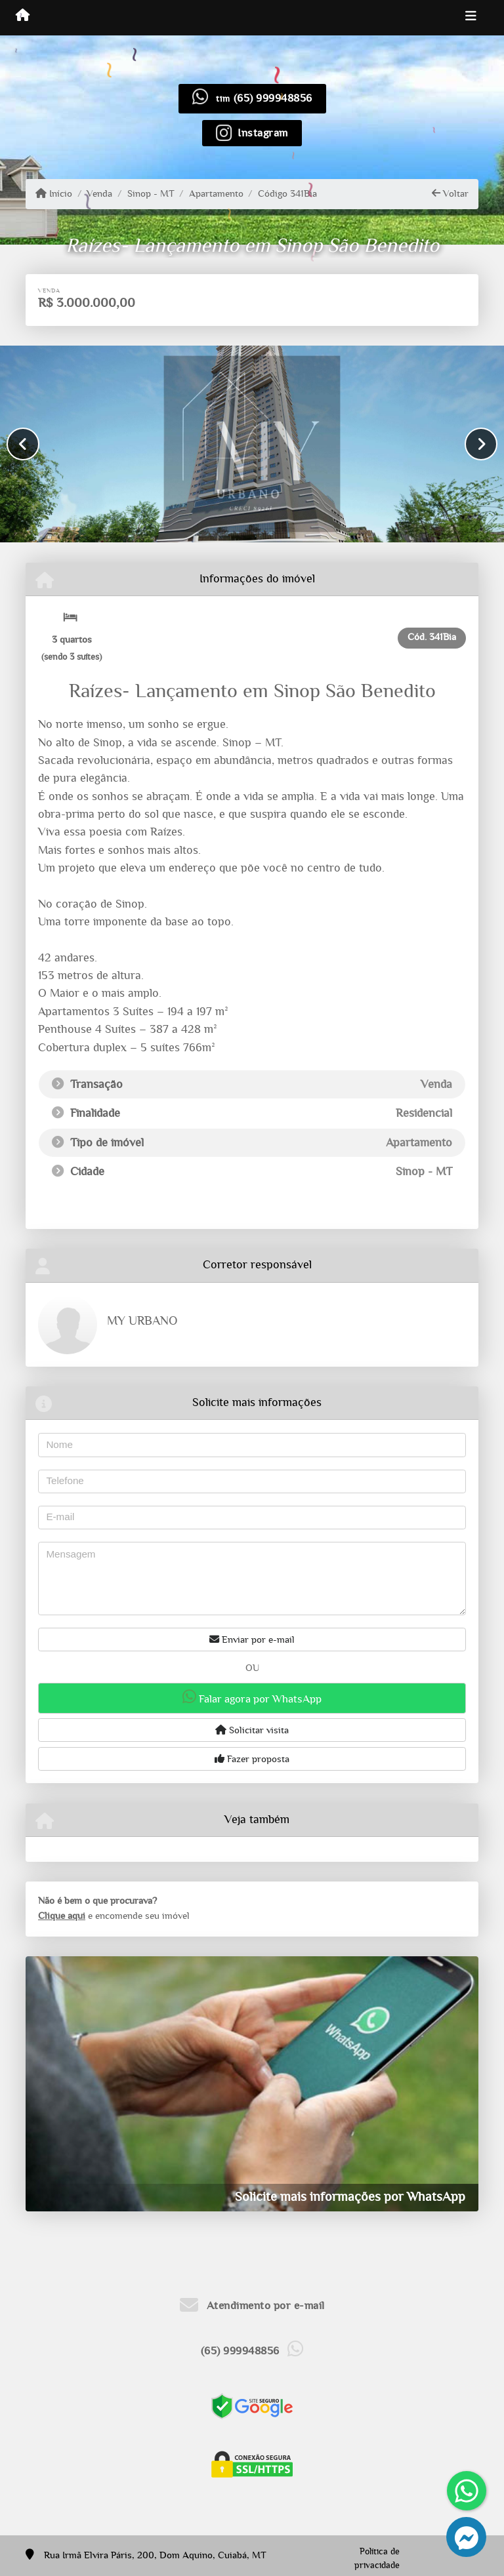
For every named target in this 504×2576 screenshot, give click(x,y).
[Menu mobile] (23, 17)
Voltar (450, 193)
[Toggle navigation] (470, 17)
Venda (99, 194)
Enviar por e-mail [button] (252, 1639)
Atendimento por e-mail (252, 2305)
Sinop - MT (151, 194)
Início (53, 193)
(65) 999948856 (273, 98)
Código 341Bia (287, 194)
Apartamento (216, 194)
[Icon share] (252, 132)
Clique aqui (61, 1916)
